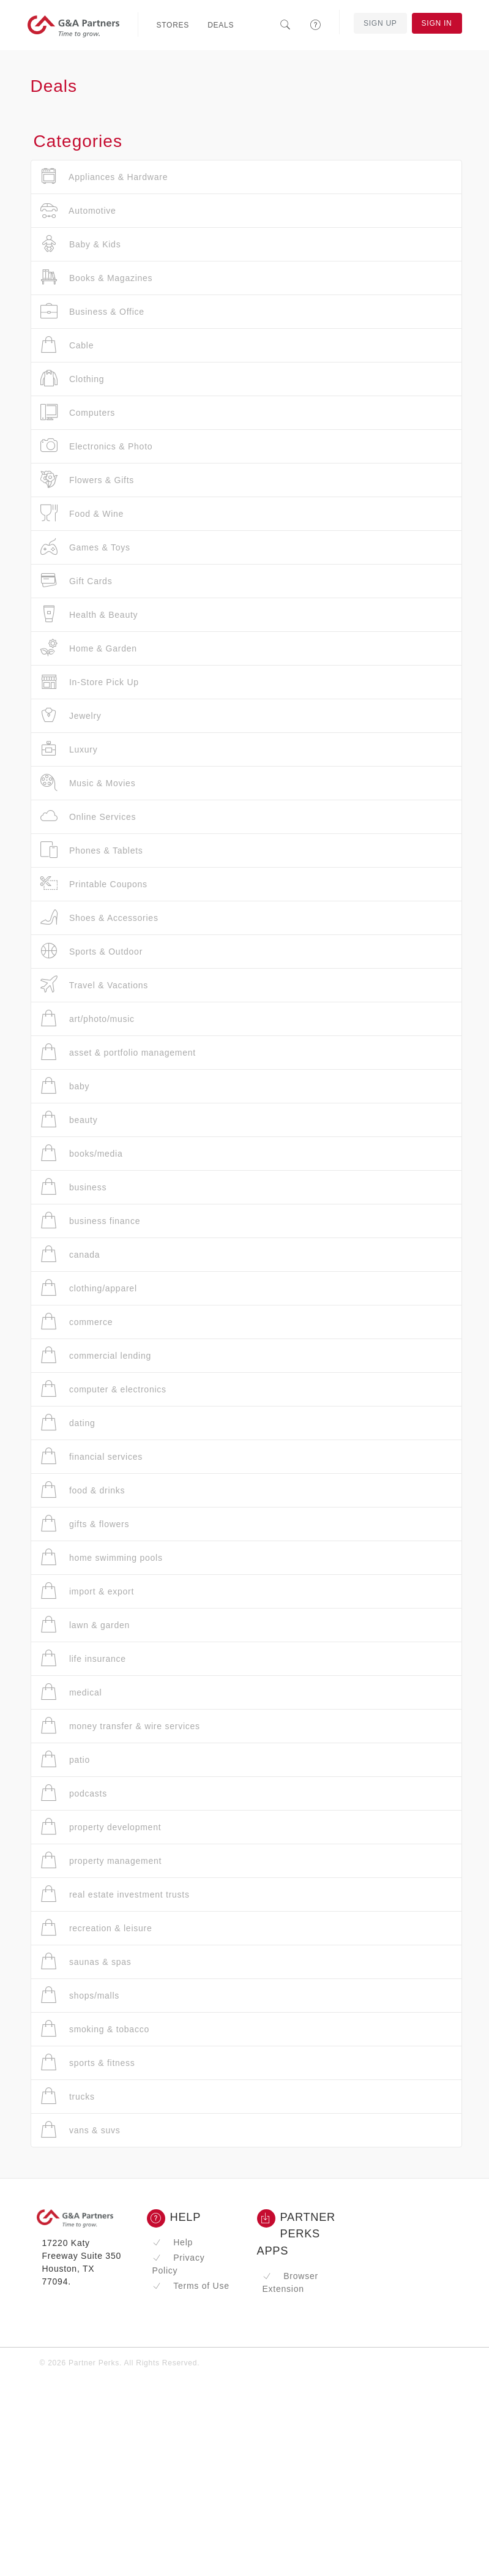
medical (71, 1692)
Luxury (69, 749)
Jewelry (71, 715)
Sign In (437, 23)
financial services (91, 1456)
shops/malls (80, 1995)
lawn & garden (85, 1624)
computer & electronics (103, 1389)
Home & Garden (88, 648)
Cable (67, 345)
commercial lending (96, 1355)
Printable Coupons (93, 883)
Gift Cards (76, 580)
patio (65, 1759)
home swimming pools (101, 1557)
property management (101, 1860)
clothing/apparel (88, 1288)
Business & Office (92, 311)
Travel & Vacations (94, 984)
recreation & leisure (96, 1927)
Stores (173, 25)
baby (65, 1085)
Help (172, 2242)
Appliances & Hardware (104, 176)
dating (67, 1422)
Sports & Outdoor (91, 951)
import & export (87, 1591)
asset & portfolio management (118, 1052)
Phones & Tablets (91, 850)
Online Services (88, 816)
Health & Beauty (89, 614)
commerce (76, 1321)
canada (70, 1254)
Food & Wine (82, 513)
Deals (220, 25)
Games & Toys (85, 547)
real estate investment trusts (115, 1894)
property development (101, 1826)
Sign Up (380, 23)
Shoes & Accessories (99, 917)
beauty (69, 1119)
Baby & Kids (80, 244)
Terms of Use (191, 2286)
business (73, 1186)
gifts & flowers (85, 1523)
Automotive (78, 210)
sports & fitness (87, 2062)
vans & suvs (80, 2129)
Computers (78, 412)
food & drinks (82, 1490)
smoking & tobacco (94, 2028)
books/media (81, 1153)
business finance (90, 1220)
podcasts (73, 1793)
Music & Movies (88, 782)
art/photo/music (87, 1018)
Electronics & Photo (96, 446)
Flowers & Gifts (87, 479)
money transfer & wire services (120, 1725)
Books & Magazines (96, 277)
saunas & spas (86, 1961)
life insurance (83, 1658)
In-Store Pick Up (89, 681)
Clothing (72, 378)
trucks (67, 2096)
